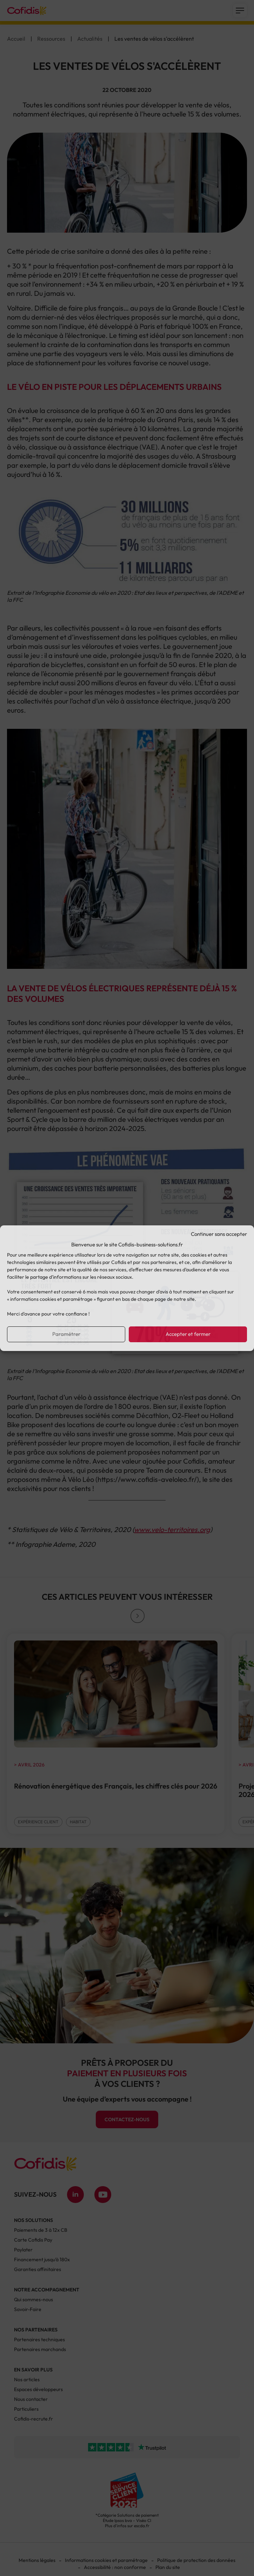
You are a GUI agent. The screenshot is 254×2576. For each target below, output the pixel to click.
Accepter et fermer (188, 1334)
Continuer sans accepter (219, 1234)
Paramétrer (66, 1334)
